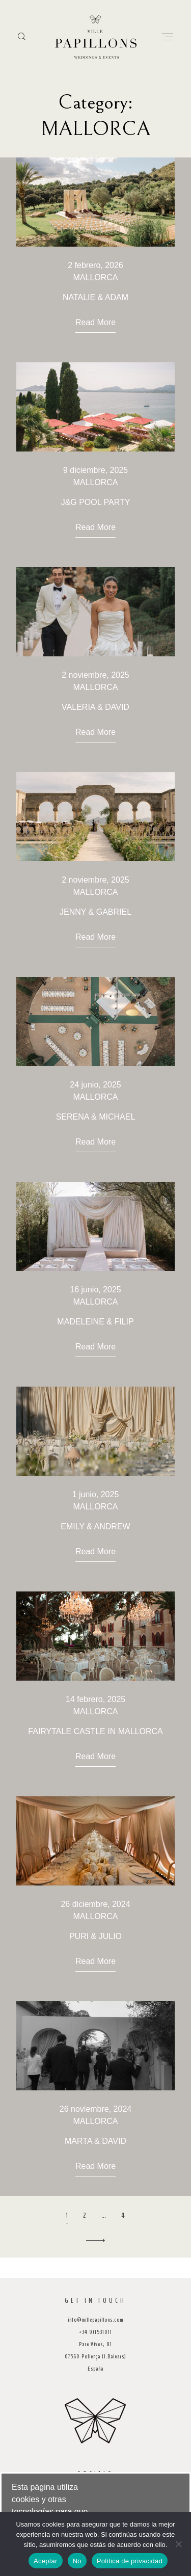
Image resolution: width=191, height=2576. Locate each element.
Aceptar (46, 2561)
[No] (178, 2544)
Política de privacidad (129, 2561)
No (77, 2561)
